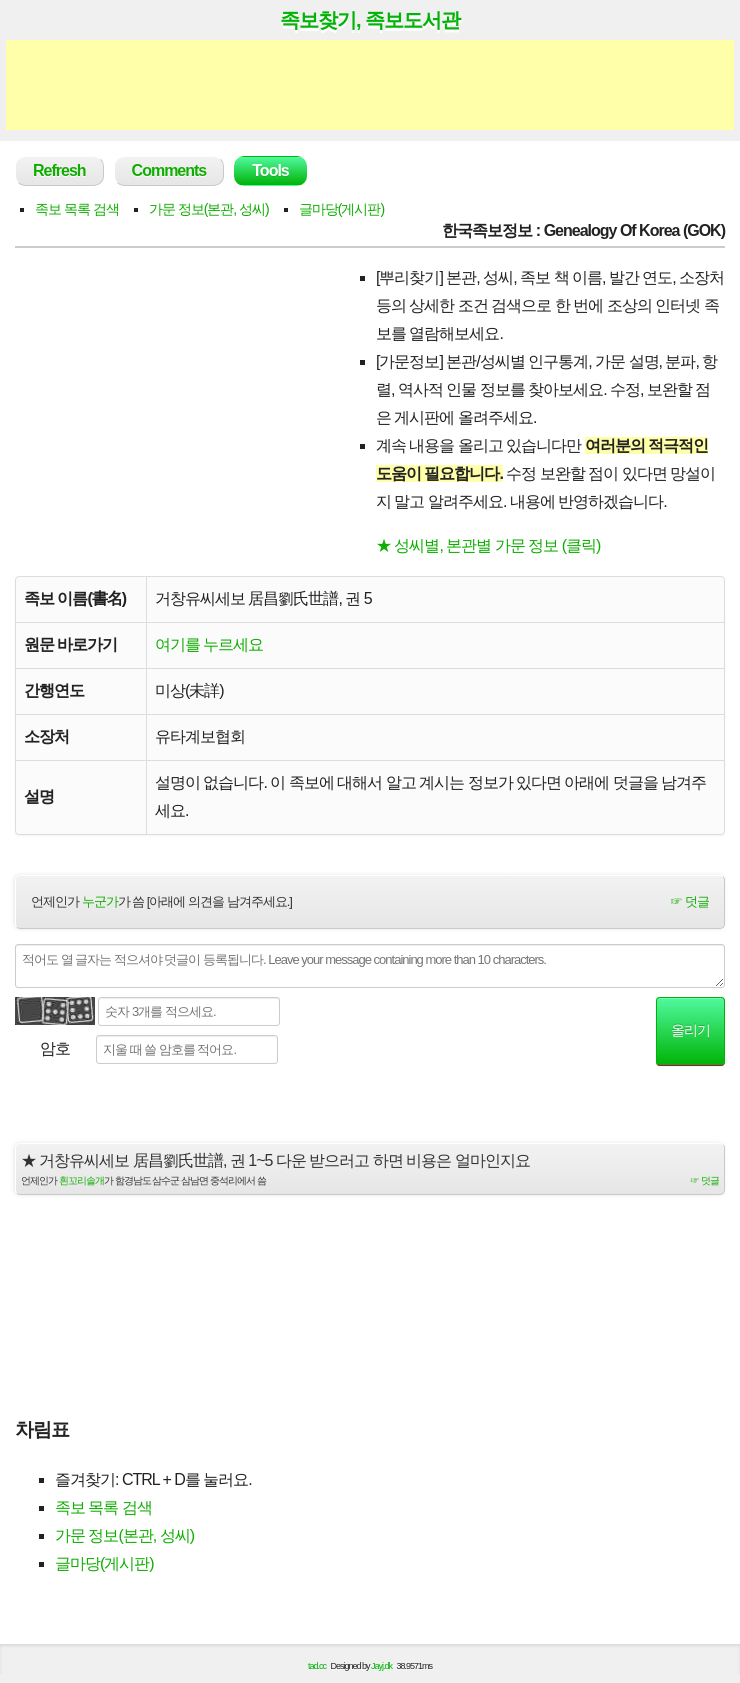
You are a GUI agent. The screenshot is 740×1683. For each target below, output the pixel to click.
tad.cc (317, 1666)
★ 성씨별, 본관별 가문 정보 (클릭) (488, 545)
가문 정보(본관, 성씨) (209, 209)
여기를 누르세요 (209, 644)
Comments (169, 170)
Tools (270, 170)
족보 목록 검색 (77, 209)
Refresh (59, 170)
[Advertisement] (370, 85)
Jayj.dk (381, 1666)
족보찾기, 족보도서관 (370, 20)
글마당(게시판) (341, 209)
